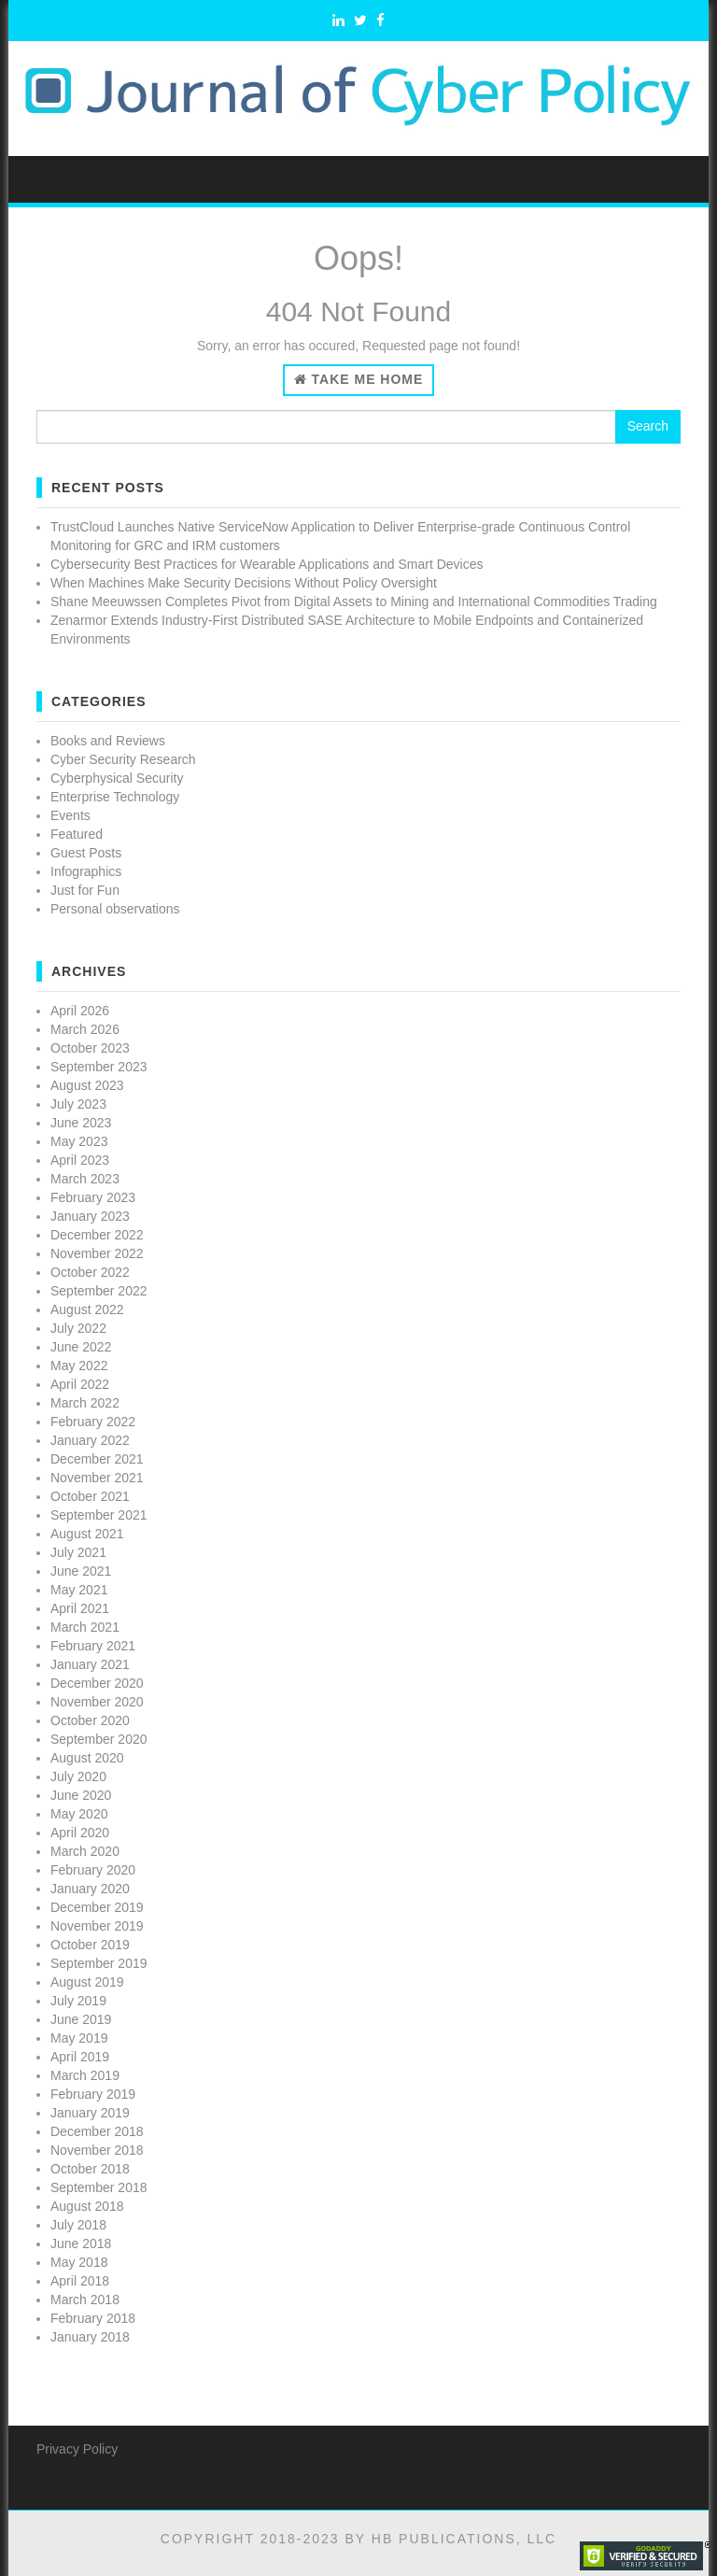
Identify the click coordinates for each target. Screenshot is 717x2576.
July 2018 (78, 2224)
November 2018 (97, 2150)
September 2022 (99, 1290)
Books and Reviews (107, 740)
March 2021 (85, 1627)
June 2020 (80, 1795)
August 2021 (87, 1533)
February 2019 (92, 2094)
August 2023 (87, 1085)
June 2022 (80, 1346)
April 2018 (79, 2280)
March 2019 (85, 2075)
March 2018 (85, 2299)
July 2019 (78, 2000)
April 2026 (79, 1010)
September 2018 (99, 2187)
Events (70, 815)
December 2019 (97, 1907)
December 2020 (97, 1683)
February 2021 (92, 1645)
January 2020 (90, 1888)
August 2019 (87, 1981)
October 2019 (90, 1944)
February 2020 (92, 1869)
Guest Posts (85, 852)
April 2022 (79, 1384)
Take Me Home (359, 379)
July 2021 (78, 1552)
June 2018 (80, 2243)
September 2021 (99, 1514)
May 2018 (78, 2262)
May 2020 (78, 1813)
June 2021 (80, 1571)
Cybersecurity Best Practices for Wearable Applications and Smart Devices (267, 564)
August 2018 (87, 2206)
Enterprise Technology (114, 796)
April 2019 (79, 2056)
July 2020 (78, 1776)
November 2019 (97, 1925)
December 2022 (97, 1234)
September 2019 (99, 1963)
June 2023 (80, 1122)
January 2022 (90, 1440)
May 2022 (78, 1365)
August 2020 (87, 1757)
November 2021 (97, 1477)
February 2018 (92, 2318)
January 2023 (90, 1216)
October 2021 (90, 1496)
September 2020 (99, 1739)
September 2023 (99, 1066)
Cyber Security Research (123, 759)
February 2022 (92, 1421)
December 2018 (97, 2131)
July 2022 (78, 1328)
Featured (76, 834)
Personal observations (115, 908)
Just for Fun (85, 890)
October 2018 (90, 2168)
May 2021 (78, 1589)
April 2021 (79, 1608)
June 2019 (80, 2019)
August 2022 (87, 1309)
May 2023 (78, 1141)
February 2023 (92, 1197)
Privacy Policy (77, 2449)
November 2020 (97, 1701)
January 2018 (90, 2336)
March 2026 (85, 1029)
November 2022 (97, 1253)
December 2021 (97, 1458)
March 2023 (85, 1178)
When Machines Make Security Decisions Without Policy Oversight (243, 582)
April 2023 (79, 1160)
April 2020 (79, 1832)
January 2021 (90, 1664)
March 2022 (85, 1402)
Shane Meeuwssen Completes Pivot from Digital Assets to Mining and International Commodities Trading (353, 601)
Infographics (85, 871)
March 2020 (85, 1851)
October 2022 (90, 1272)
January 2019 (90, 2112)
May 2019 (78, 2038)
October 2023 (90, 1047)
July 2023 (78, 1104)
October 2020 (90, 1720)
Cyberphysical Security (116, 778)
